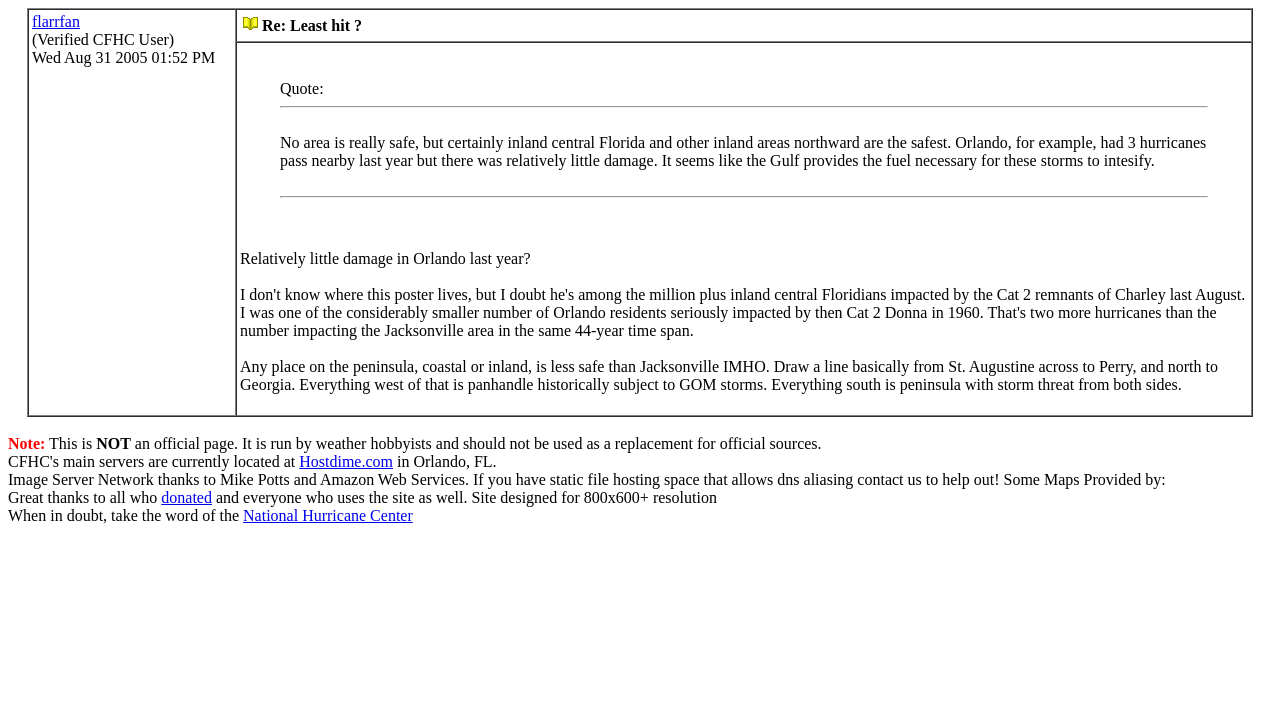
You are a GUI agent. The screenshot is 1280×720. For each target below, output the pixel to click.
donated (186, 497)
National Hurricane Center (328, 515)
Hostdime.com (346, 461)
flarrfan (56, 21)
